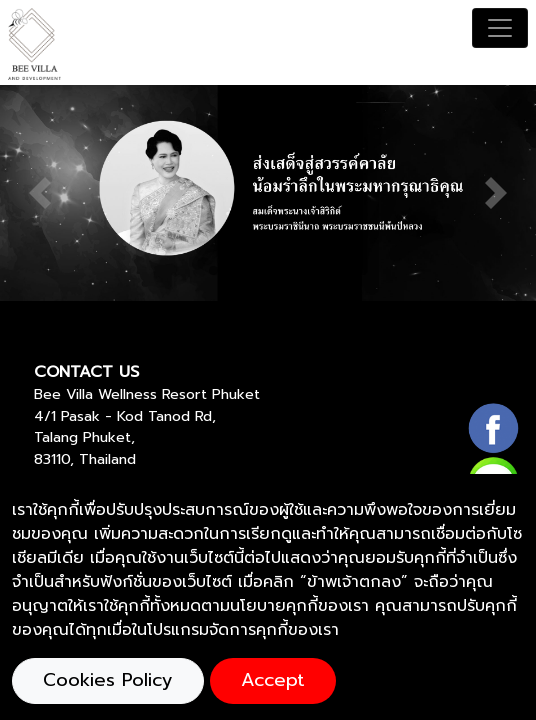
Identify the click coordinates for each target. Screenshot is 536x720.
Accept (273, 680)
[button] (40, 193)
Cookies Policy (108, 680)
